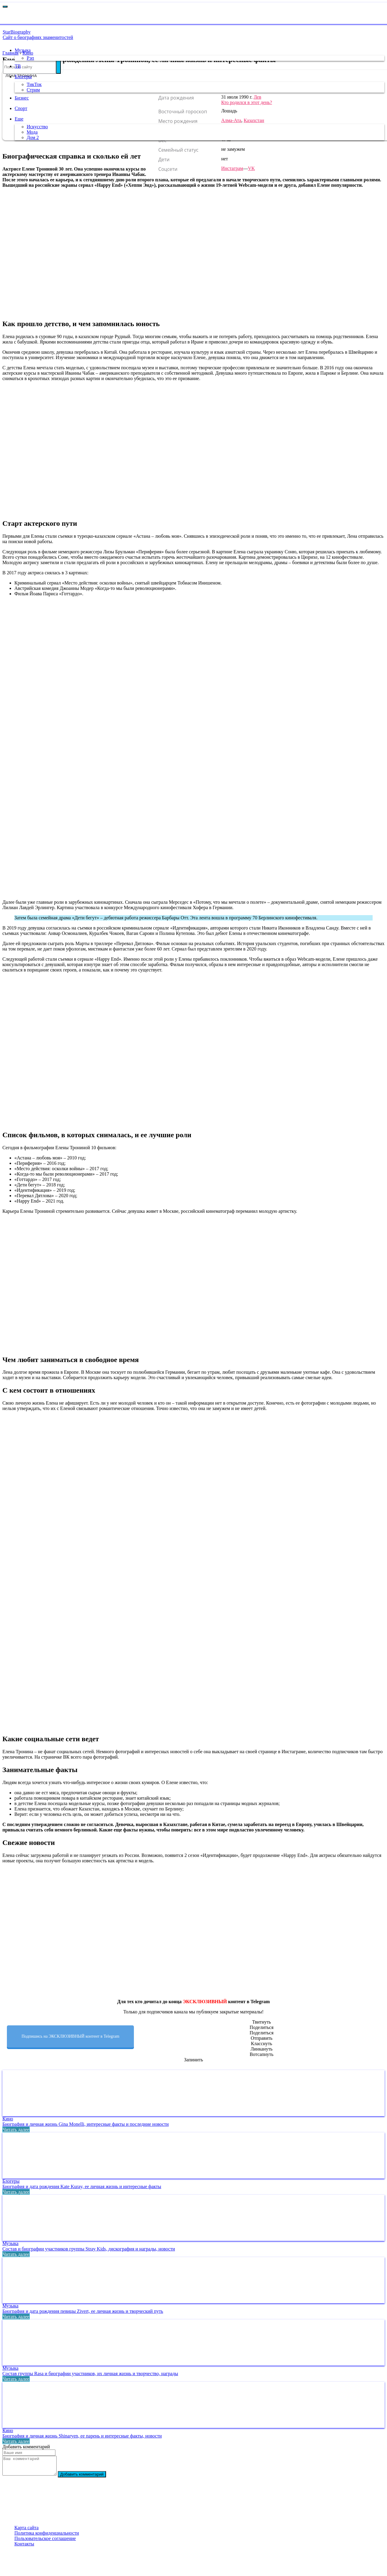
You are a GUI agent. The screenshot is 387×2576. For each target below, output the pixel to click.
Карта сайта (26, 2531)
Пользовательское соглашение (45, 2542)
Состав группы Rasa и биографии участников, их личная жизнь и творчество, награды (90, 2373)
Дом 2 (30, 137)
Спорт (18, 108)
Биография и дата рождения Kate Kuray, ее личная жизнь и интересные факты (81, 2186)
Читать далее (16, 2129)
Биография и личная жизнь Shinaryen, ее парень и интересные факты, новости (82, 2435)
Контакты (24, 2547)
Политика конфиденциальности (46, 2536)
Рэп (27, 58)
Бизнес (19, 97)
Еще (16, 118)
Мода (29, 132)
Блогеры (20, 76)
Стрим (30, 89)
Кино (7, 2118)
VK (251, 168)
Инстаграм (232, 168)
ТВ (15, 66)
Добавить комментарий (88, 2478)
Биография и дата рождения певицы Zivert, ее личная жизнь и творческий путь (82, 2311)
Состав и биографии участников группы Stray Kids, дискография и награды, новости (88, 2248)
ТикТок (31, 84)
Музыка (20, 50)
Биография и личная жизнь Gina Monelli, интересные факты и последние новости (85, 2124)
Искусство (34, 126)
